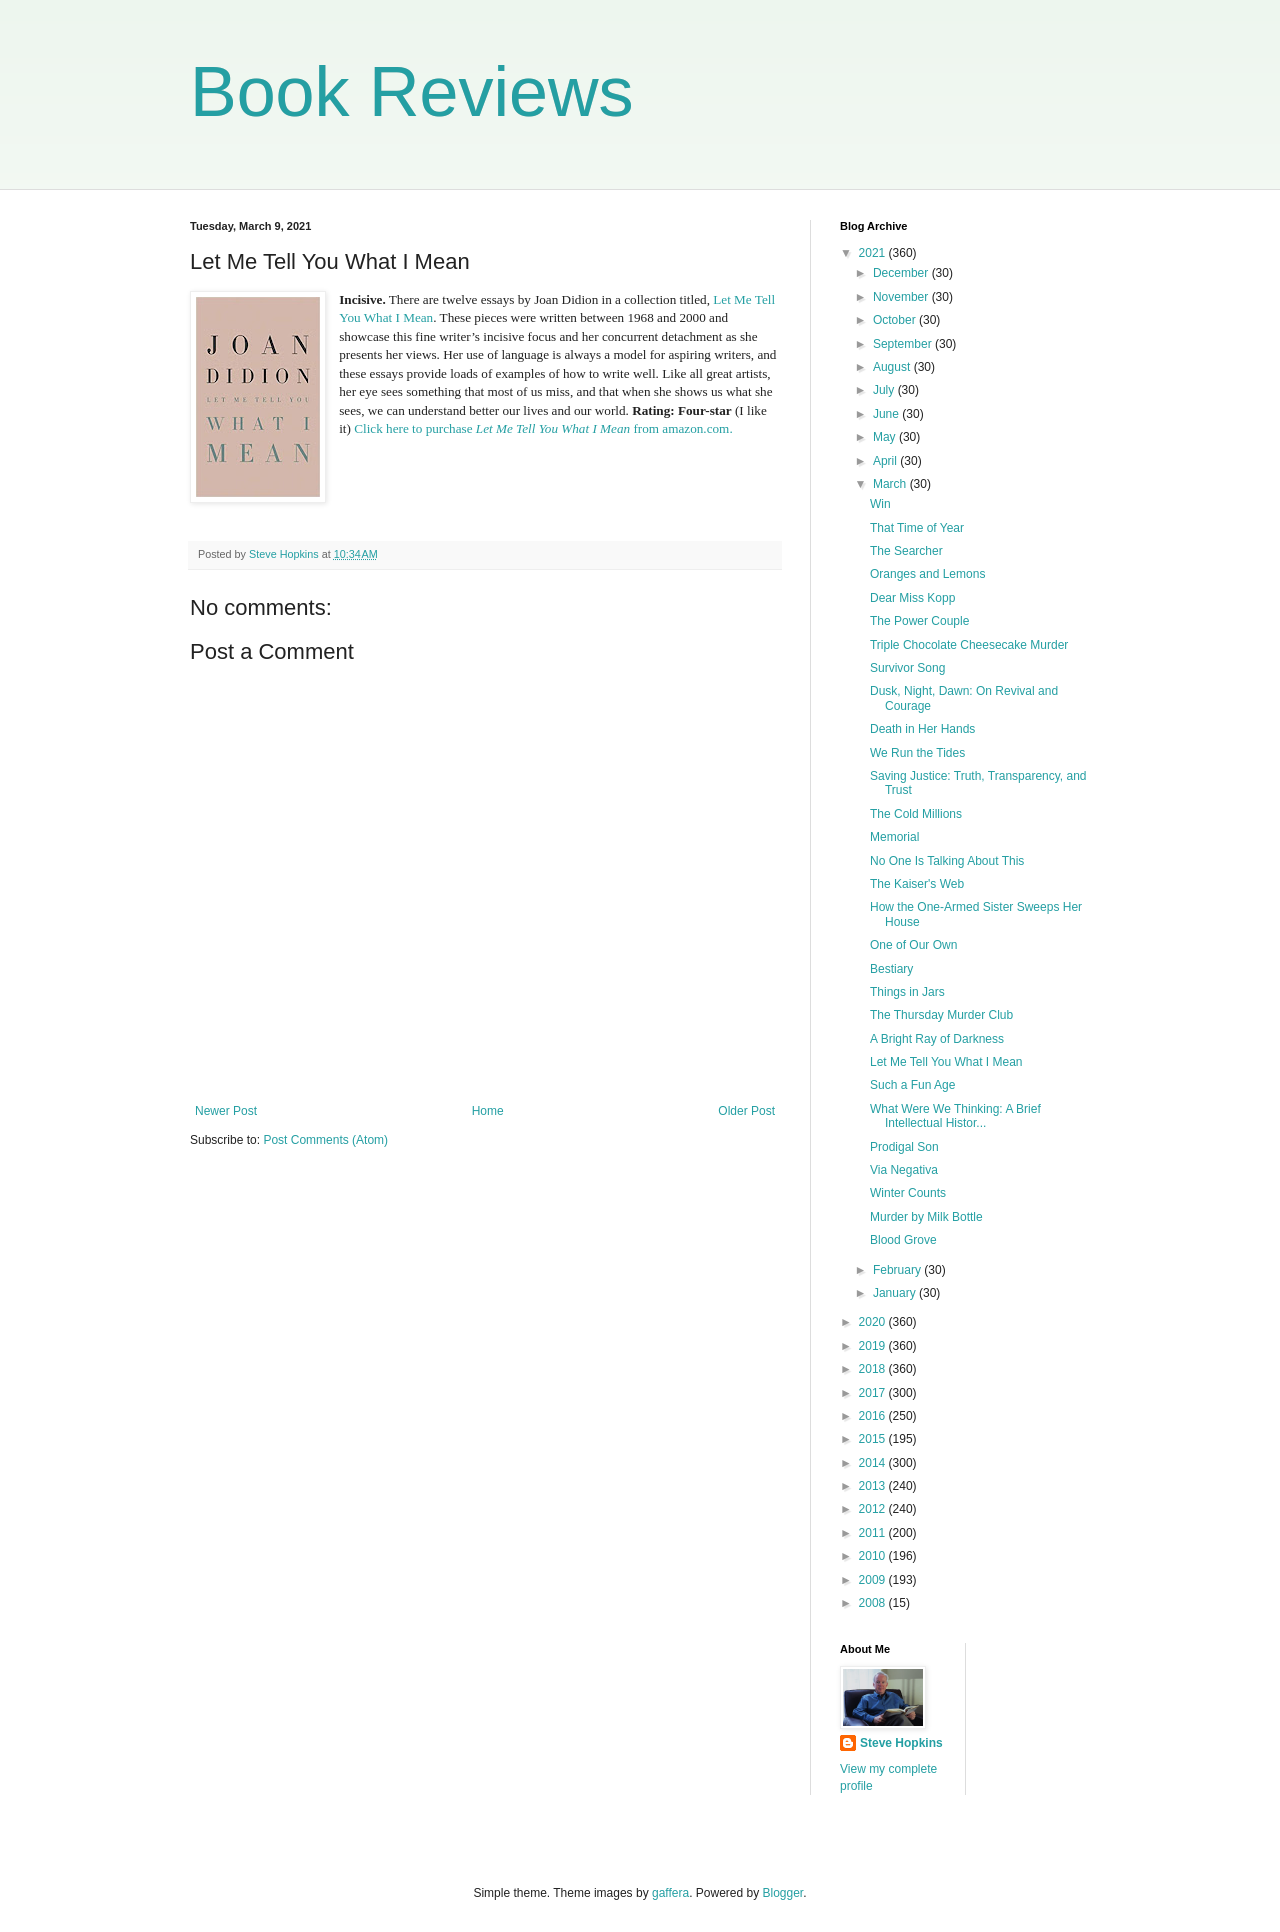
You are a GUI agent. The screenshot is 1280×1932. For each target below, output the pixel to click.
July (885, 390)
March (891, 484)
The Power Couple (919, 621)
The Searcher (906, 551)
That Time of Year (917, 528)
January (896, 1293)
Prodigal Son (904, 1147)
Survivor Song (907, 668)
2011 (874, 1533)
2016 (874, 1416)
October (896, 320)
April (886, 461)
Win (880, 504)
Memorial (894, 837)
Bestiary (891, 969)
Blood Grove (903, 1240)
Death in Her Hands (922, 729)
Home (488, 1111)
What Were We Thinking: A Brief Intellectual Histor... (955, 1116)
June (887, 414)
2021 (874, 253)
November (902, 297)
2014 (874, 1463)
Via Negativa (904, 1170)
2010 (874, 1556)
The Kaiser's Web (917, 884)
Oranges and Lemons (927, 574)
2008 (874, 1603)
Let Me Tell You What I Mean (946, 1062)
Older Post (746, 1111)
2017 (874, 1393)
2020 (874, 1322)
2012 (874, 1509)
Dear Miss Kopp (912, 598)
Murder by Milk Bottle (926, 1217)
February (898, 1270)
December (902, 273)
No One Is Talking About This (947, 861)
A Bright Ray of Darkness (937, 1039)
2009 (874, 1580)
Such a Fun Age (912, 1085)
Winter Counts (908, 1193)
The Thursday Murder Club (941, 1015)
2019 (874, 1346)
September (904, 344)
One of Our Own (913, 945)
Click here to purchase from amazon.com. (543, 428)
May (886, 437)
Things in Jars (907, 992)
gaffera (670, 1893)
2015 (874, 1439)
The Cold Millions (916, 814)
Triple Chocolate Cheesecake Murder (969, 645)
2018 (874, 1369)
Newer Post (226, 1111)
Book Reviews (412, 92)
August (893, 367)
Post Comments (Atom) (325, 1140)
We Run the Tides (917, 753)
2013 (874, 1486)
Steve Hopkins (901, 1743)
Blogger (783, 1893)
